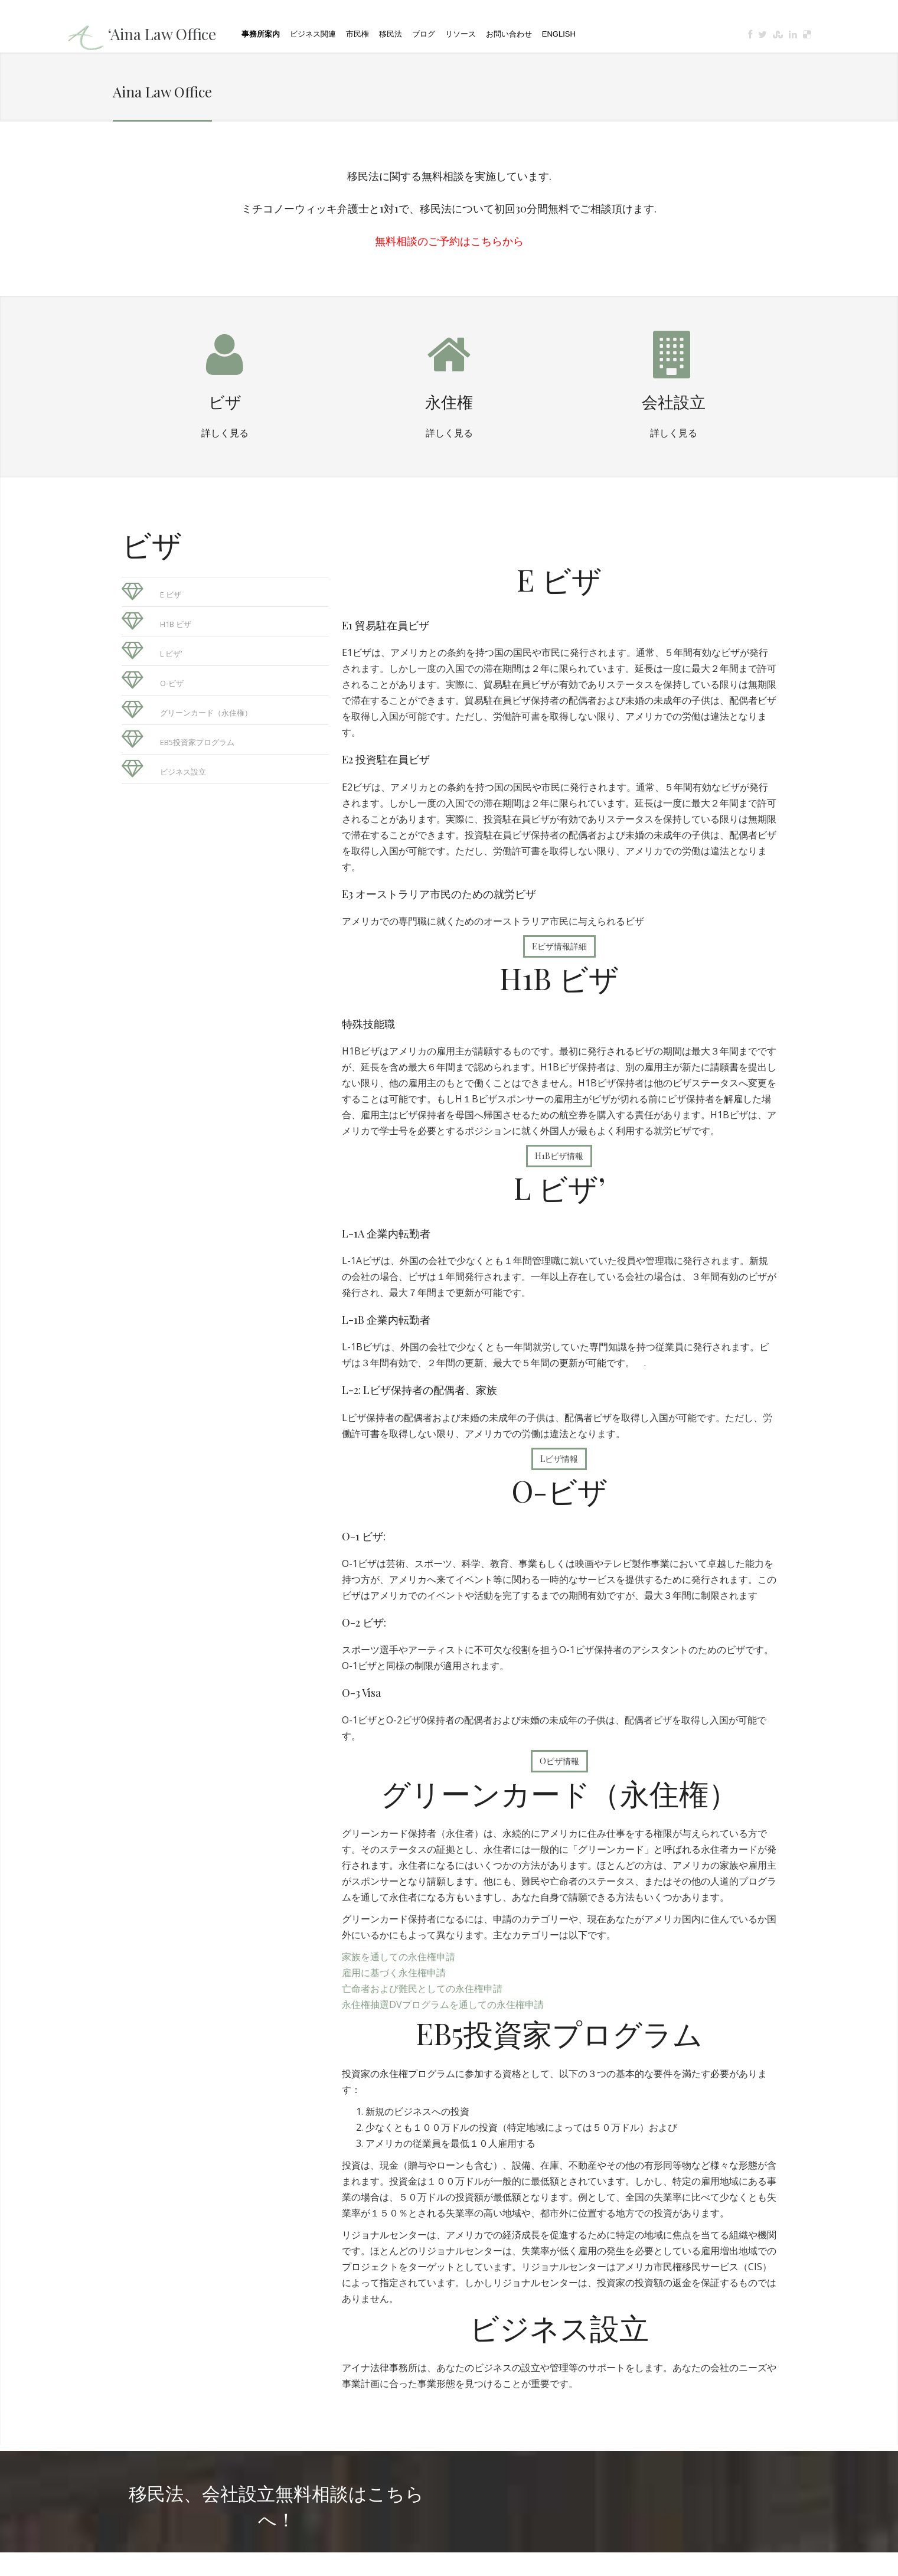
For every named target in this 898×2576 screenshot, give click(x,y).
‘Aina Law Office (162, 34)
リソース (460, 34)
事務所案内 (260, 34)
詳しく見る (225, 432)
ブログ (423, 34)
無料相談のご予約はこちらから (449, 241)
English (559, 34)
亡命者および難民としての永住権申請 (422, 1988)
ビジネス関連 (313, 34)
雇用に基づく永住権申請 (394, 1972)
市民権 (357, 34)
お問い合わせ (509, 34)
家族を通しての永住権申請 (398, 1956)
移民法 (390, 34)
